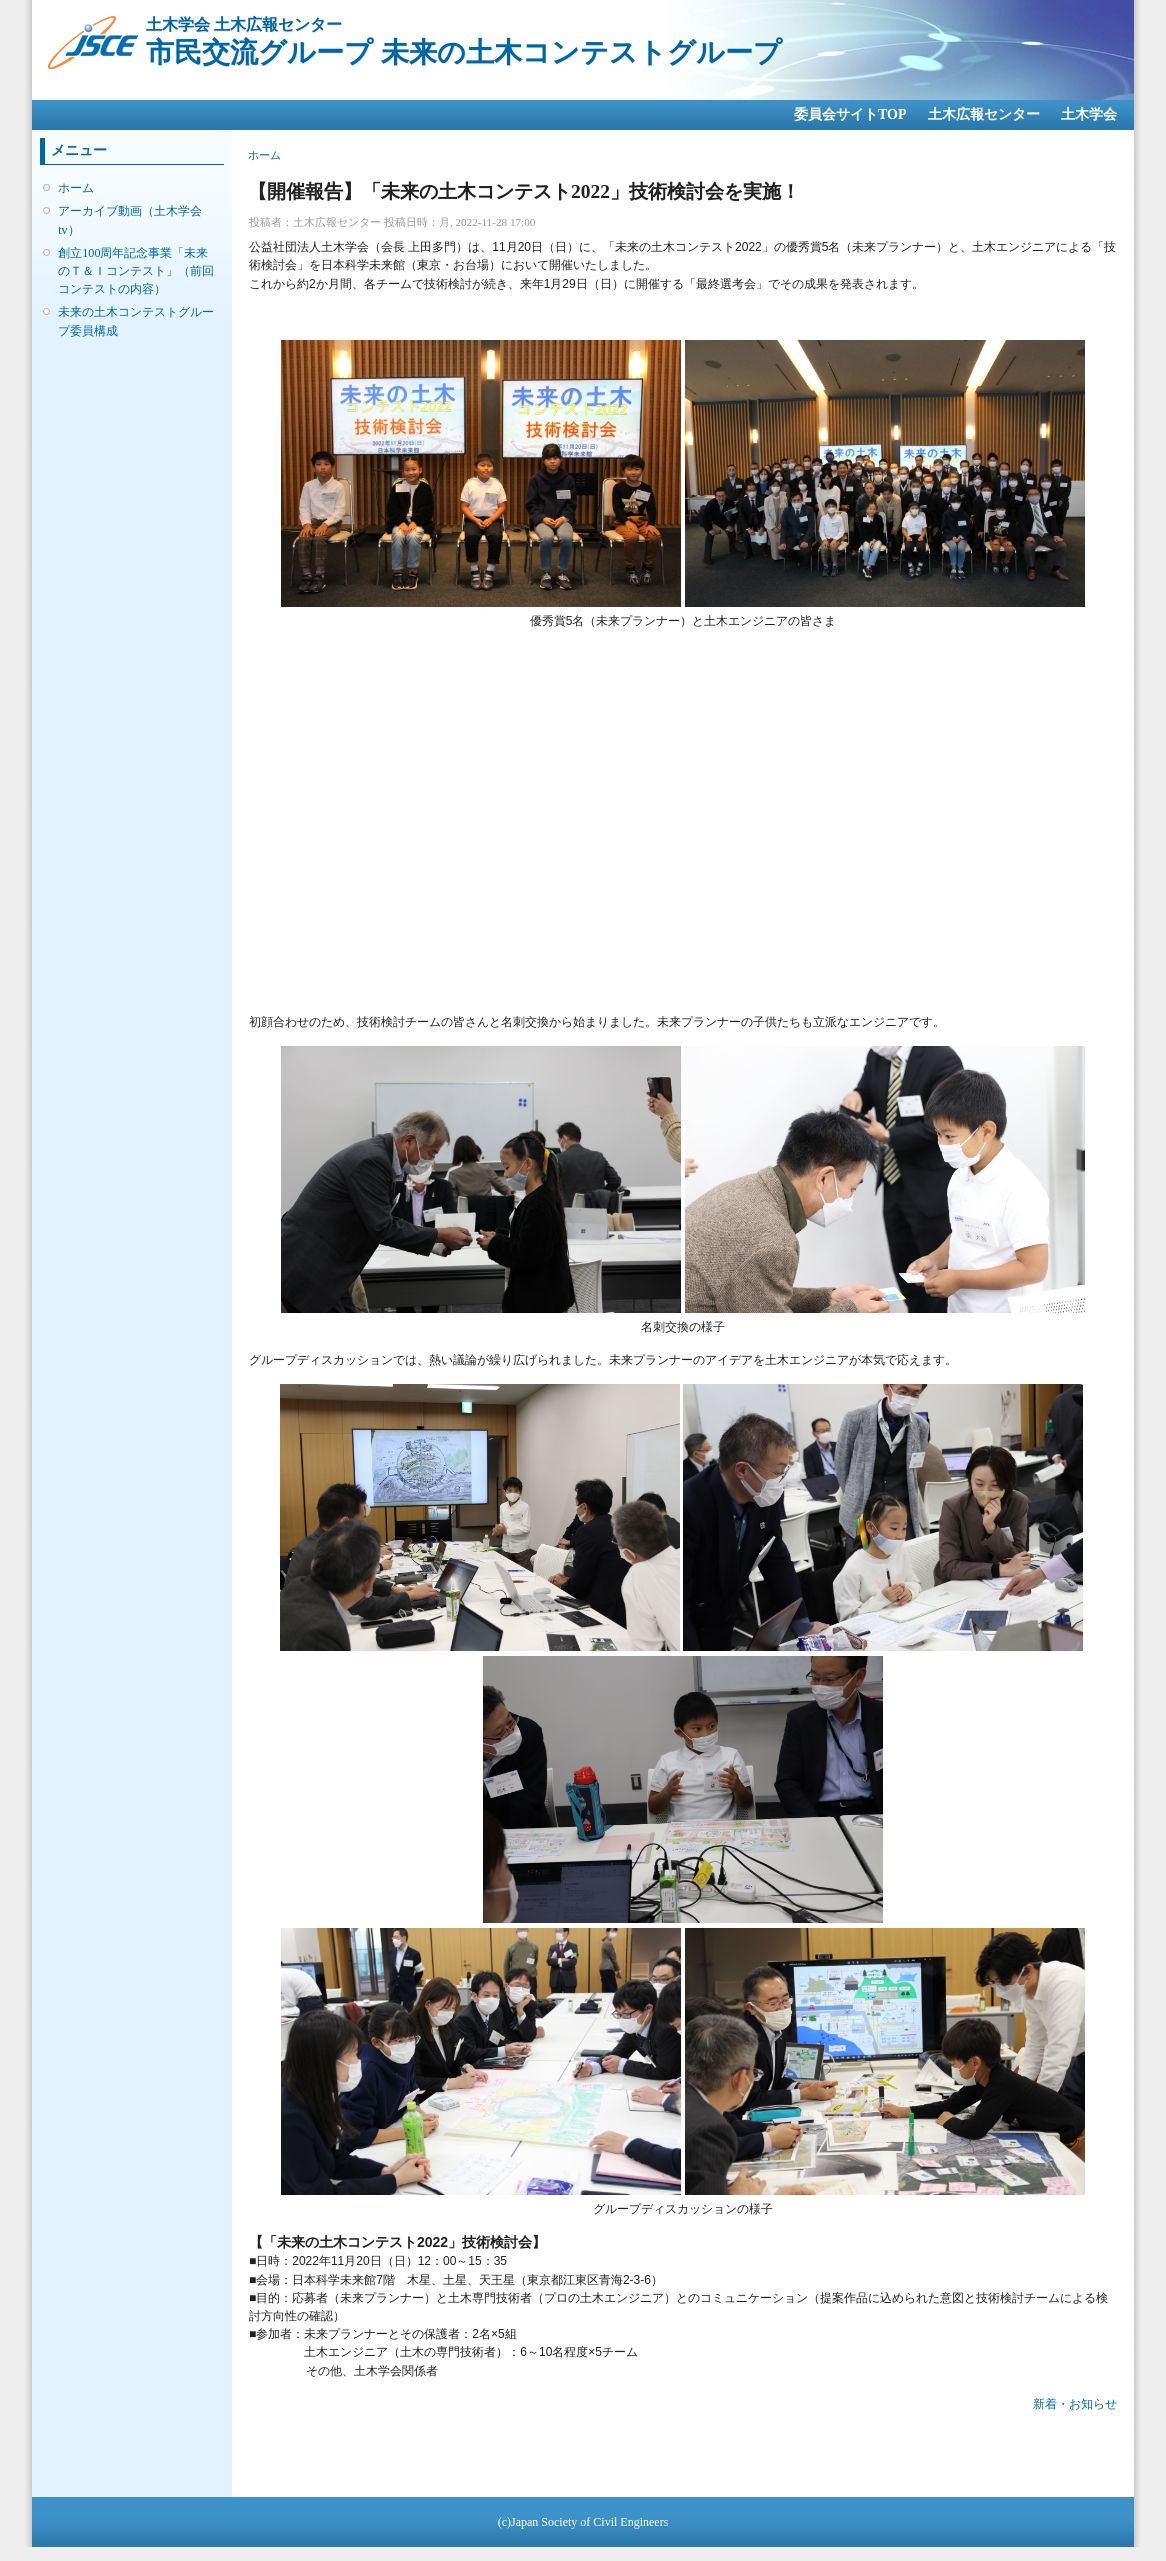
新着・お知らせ (1075, 2404)
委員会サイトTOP (850, 114)
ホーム (76, 188)
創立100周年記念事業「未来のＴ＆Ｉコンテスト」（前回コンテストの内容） (136, 271)
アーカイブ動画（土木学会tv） (130, 220)
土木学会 (1089, 114)
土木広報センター (984, 114)
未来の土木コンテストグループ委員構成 (136, 321)
